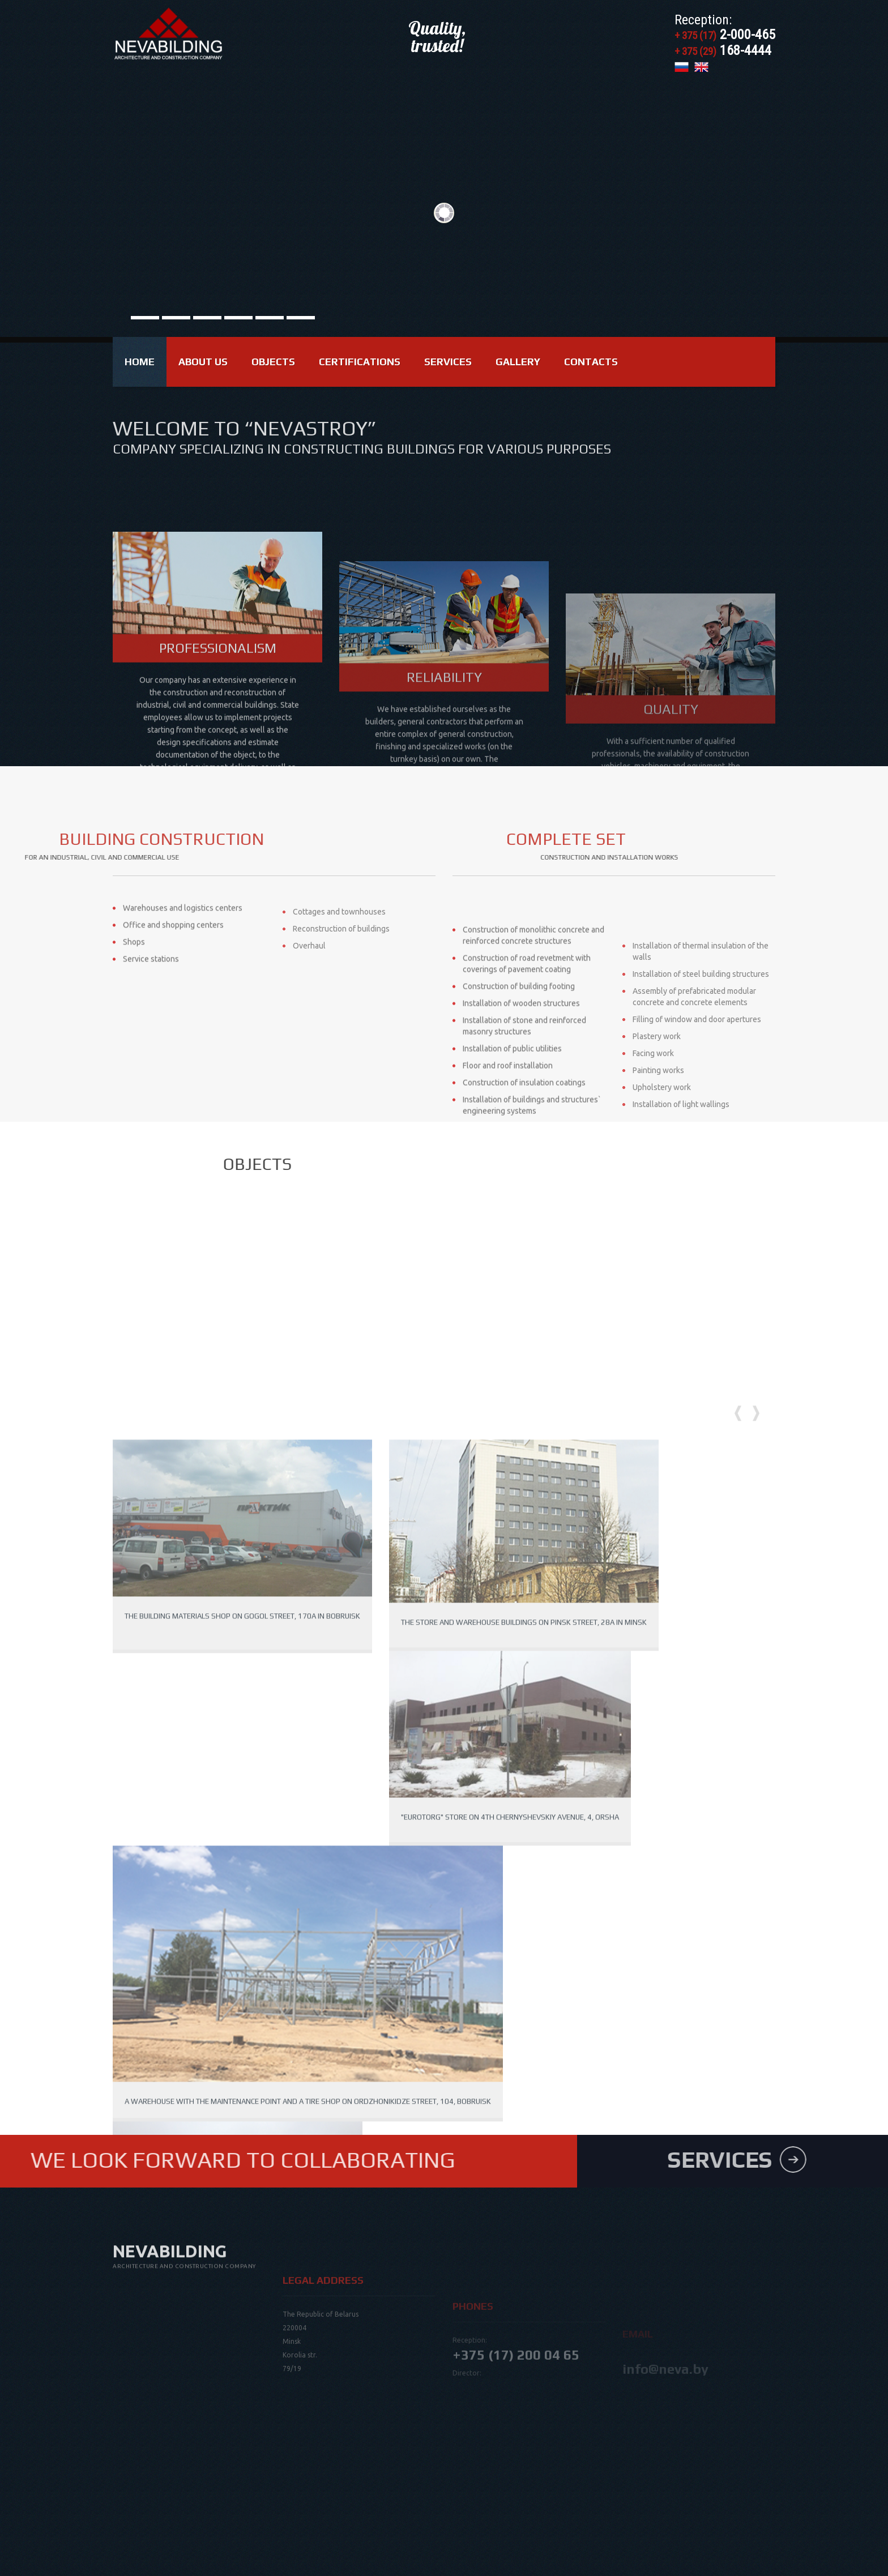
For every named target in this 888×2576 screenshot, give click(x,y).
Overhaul (309, 985)
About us (203, 362)
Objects (273, 362)
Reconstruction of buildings (341, 968)
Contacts (591, 362)
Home (140, 362)
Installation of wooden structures (521, 1116)
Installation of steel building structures (701, 1092)
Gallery (518, 362)
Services (448, 362)
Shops (134, 984)
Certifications (359, 362)
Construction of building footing (519, 1099)
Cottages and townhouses (339, 951)
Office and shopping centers (173, 967)
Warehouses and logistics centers (182, 950)
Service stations (151, 1001)
